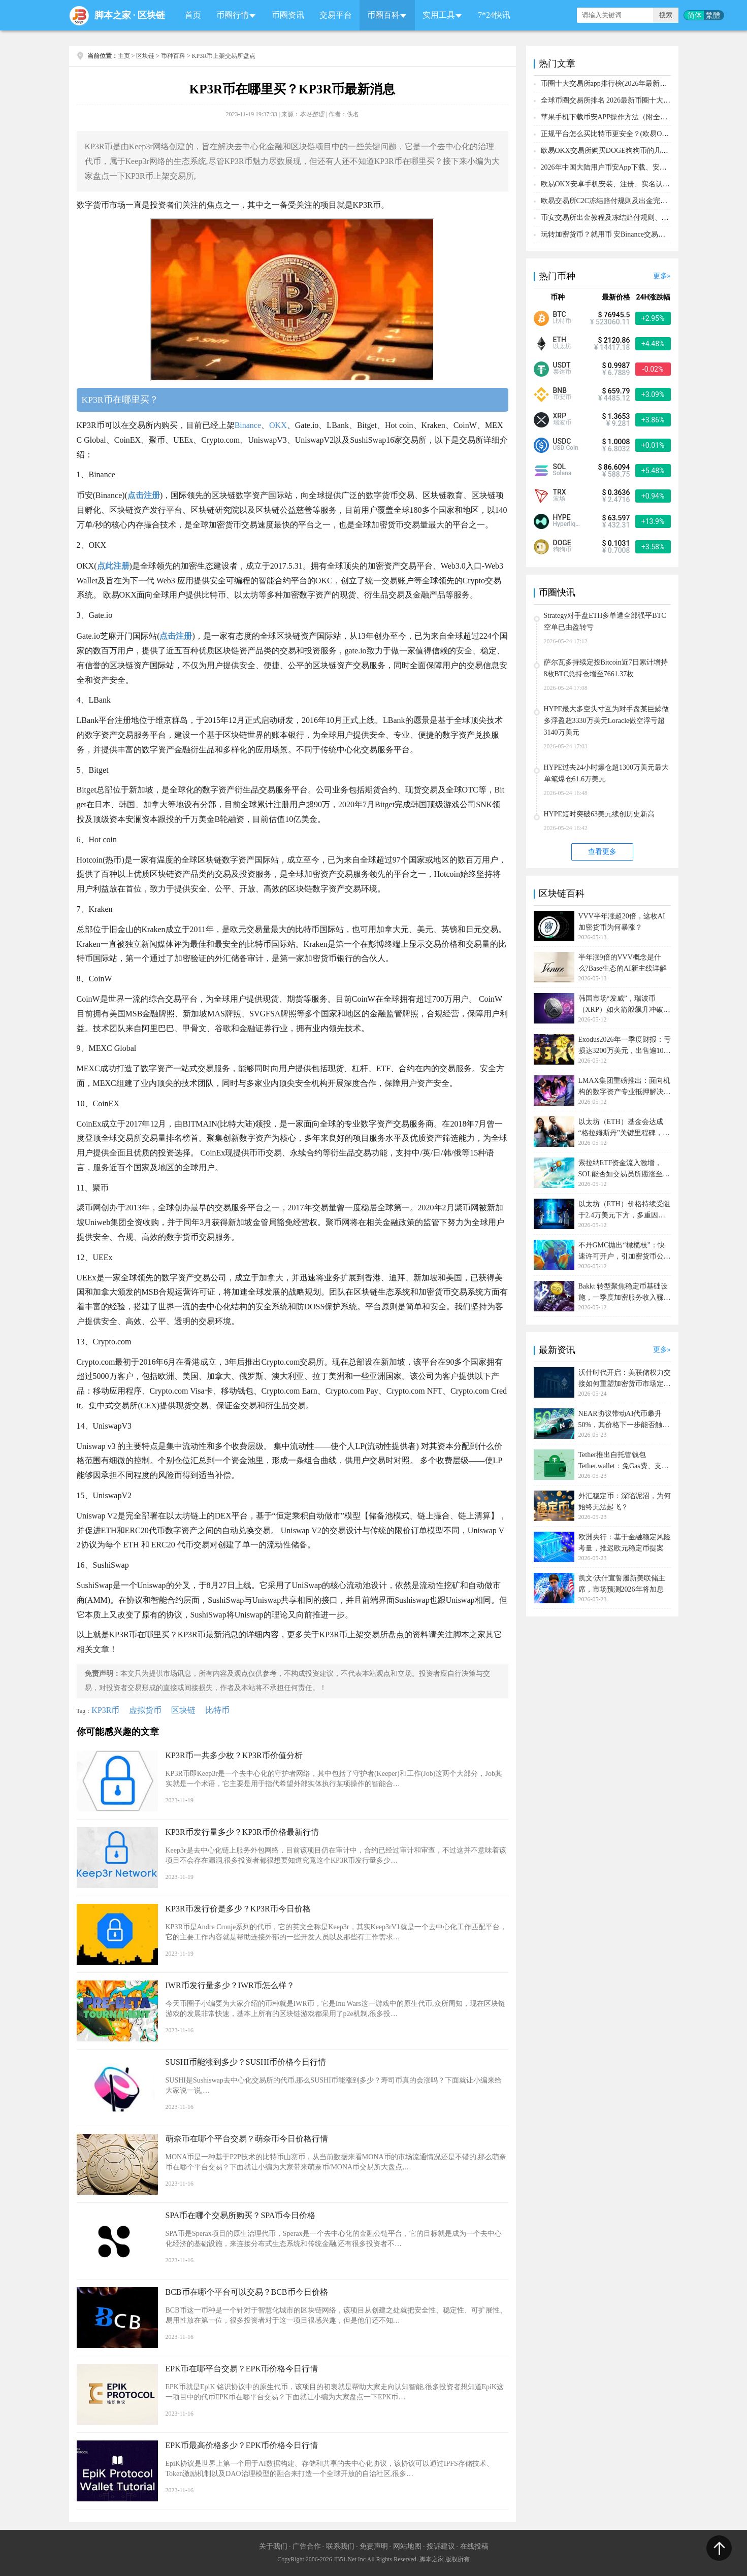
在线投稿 (474, 2546)
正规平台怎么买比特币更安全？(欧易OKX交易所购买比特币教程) (643, 134)
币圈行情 (232, 15)
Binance (248, 425)
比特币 (217, 1710)
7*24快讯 (494, 15)
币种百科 (173, 55)
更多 (660, 276)
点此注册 (113, 566)
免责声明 (374, 2546)
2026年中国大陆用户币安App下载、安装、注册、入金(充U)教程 (641, 167)
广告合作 (307, 2546)
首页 (193, 15)
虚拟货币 (145, 1710)
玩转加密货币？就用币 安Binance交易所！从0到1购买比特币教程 (642, 234)
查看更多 (602, 851)
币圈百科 (383, 15)
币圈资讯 (288, 15)
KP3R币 (105, 1710)
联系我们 (340, 2546)
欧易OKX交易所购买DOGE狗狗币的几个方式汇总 (619, 150)
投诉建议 (441, 2546)
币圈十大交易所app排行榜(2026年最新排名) (609, 83)
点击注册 (143, 495)
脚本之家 (112, 15)
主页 (124, 55)
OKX (278, 425)
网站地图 (407, 2546)
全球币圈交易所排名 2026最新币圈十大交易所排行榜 (623, 100)
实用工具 (439, 15)
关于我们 (273, 2546)
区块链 (151, 15)
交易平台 (335, 15)
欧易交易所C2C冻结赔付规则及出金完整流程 (611, 201)
